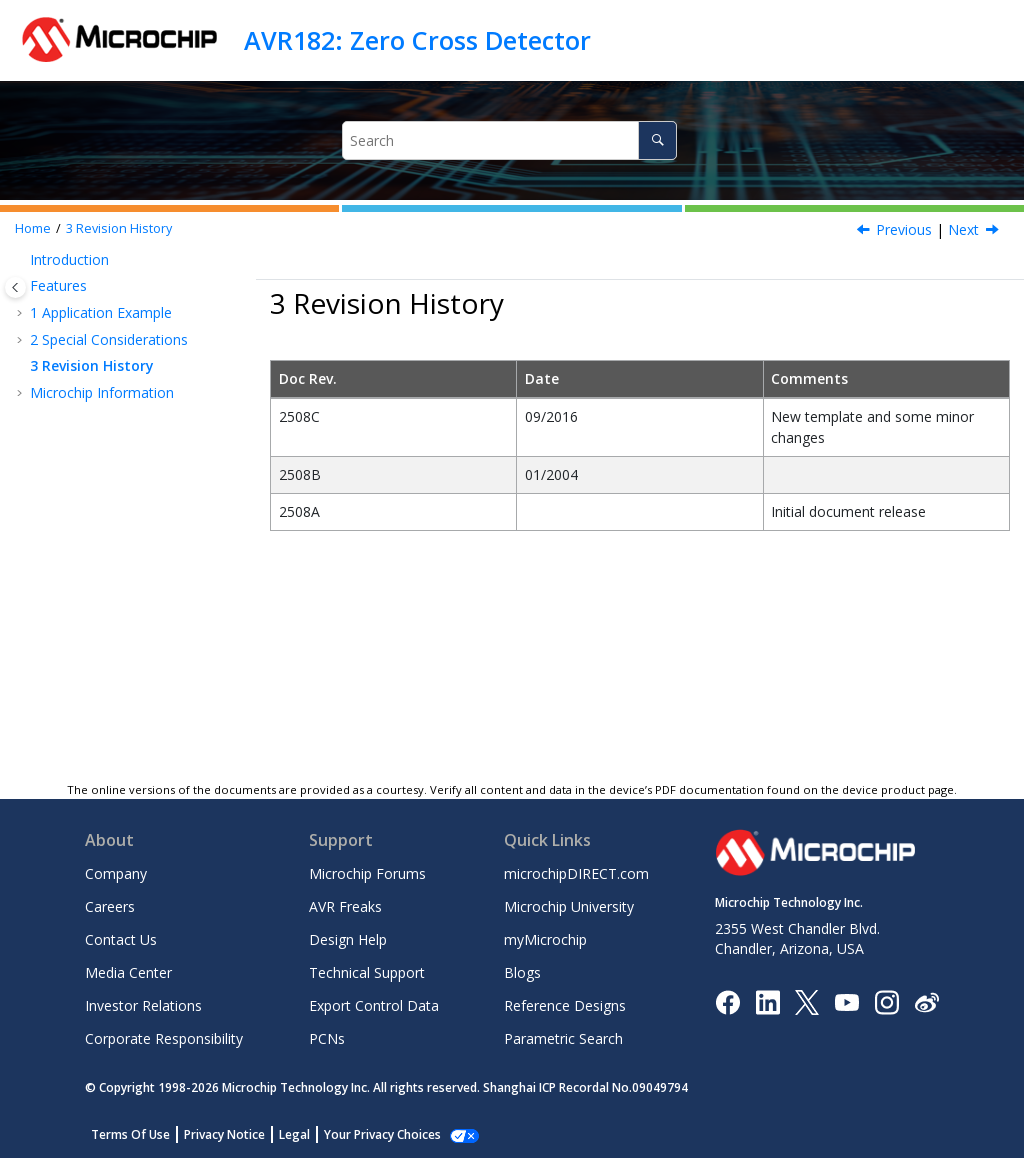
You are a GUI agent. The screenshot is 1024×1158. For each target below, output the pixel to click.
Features (58, 285)
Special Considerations (109, 339)
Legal (294, 1134)
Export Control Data (374, 1005)
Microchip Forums (367, 873)
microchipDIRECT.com (576, 873)
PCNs (327, 1038)
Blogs (522, 972)
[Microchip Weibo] (926, 1001)
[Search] (657, 140)
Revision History (119, 228)
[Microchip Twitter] (807, 1000)
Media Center (128, 972)
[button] (22, 260)
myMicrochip (545, 939)
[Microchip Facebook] (727, 1000)
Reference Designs (565, 1005)
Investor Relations (143, 1005)
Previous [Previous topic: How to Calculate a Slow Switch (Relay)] (904, 229)
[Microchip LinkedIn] (767, 1000)
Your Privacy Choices (382, 1134)
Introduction (69, 259)
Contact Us (121, 939)
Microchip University (569, 906)
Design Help (348, 939)
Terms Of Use (130, 1134)
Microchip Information (102, 392)
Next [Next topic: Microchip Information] (963, 229)
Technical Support (367, 972)
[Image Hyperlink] (846, 1001)
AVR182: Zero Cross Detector (417, 40)
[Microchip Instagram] (886, 1000)
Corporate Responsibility (164, 1038)
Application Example (101, 312)
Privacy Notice (224, 1134)
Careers (110, 906)
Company (116, 873)
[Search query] (510, 140)
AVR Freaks (345, 906)
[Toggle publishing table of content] (15, 287)
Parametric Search (563, 1038)
